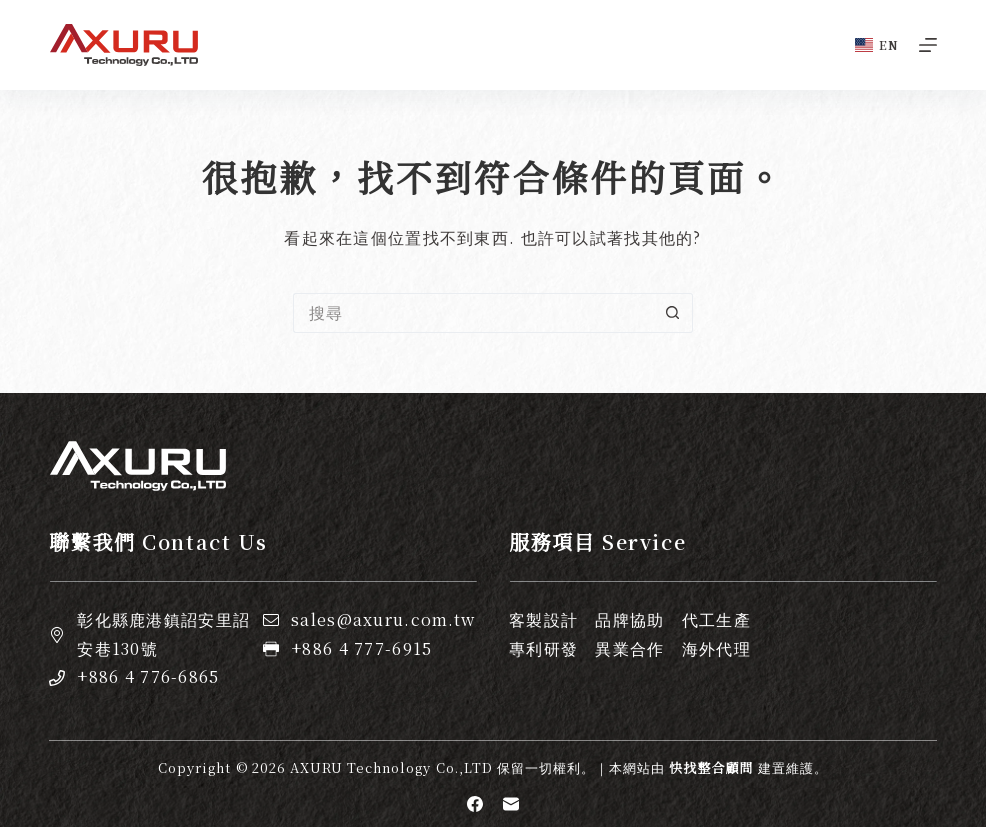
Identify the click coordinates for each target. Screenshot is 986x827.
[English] (877, 45)
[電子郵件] (511, 804)
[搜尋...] (473, 313)
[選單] (928, 45)
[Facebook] (475, 804)
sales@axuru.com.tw (383, 619)
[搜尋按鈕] (673, 313)
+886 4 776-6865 (148, 676)
